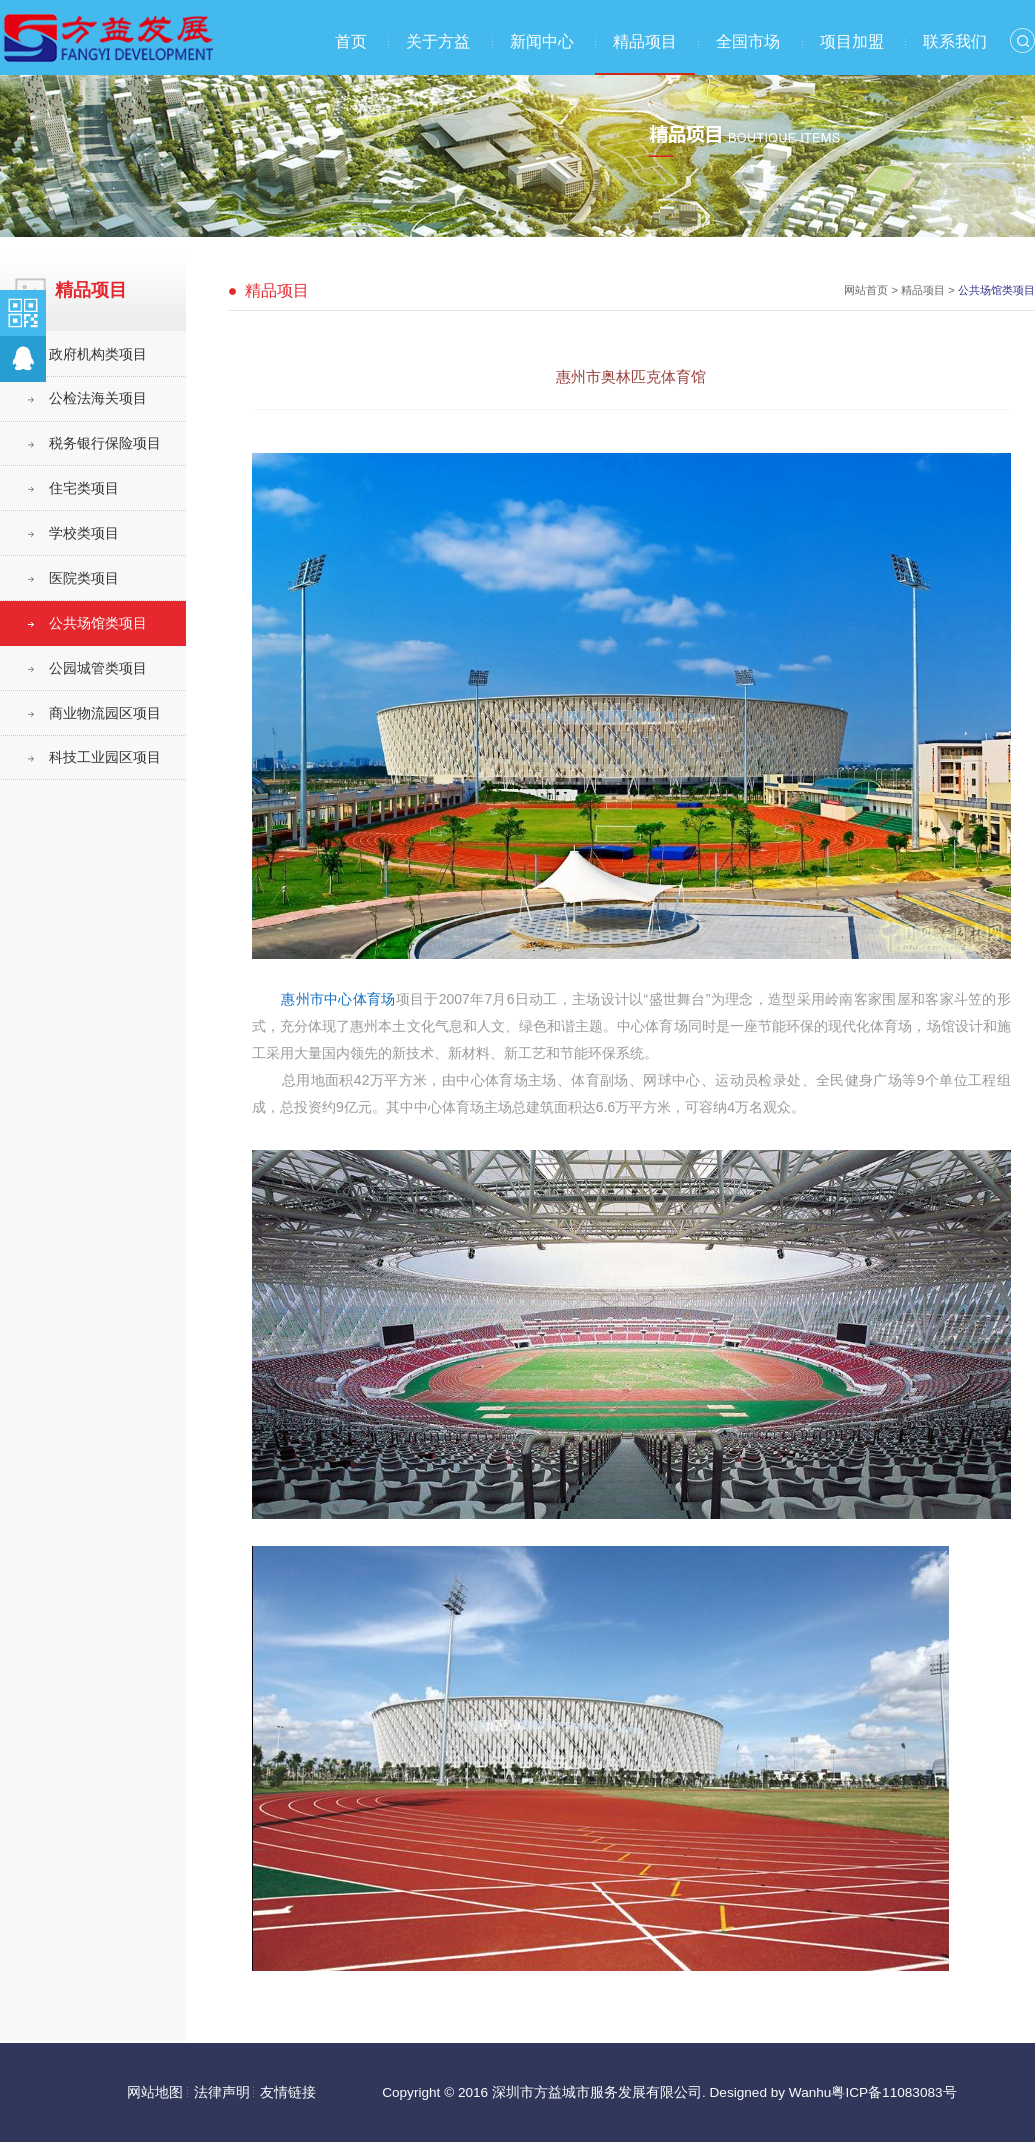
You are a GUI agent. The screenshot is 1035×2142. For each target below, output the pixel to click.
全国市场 (748, 41)
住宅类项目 (84, 488)
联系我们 (955, 41)
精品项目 (645, 41)
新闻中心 (542, 41)
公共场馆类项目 (98, 623)
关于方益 (438, 41)
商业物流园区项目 (105, 713)
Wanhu (810, 2092)
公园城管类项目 (98, 668)
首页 (351, 41)
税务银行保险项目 (105, 443)
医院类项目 (84, 578)
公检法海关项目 (98, 398)
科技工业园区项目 (105, 757)
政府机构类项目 (98, 354)
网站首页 (866, 290)
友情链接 (288, 2092)
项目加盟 (852, 41)
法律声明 (222, 2092)
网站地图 (155, 2092)
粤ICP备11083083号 (893, 2092)
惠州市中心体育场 (338, 999)
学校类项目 (84, 533)
